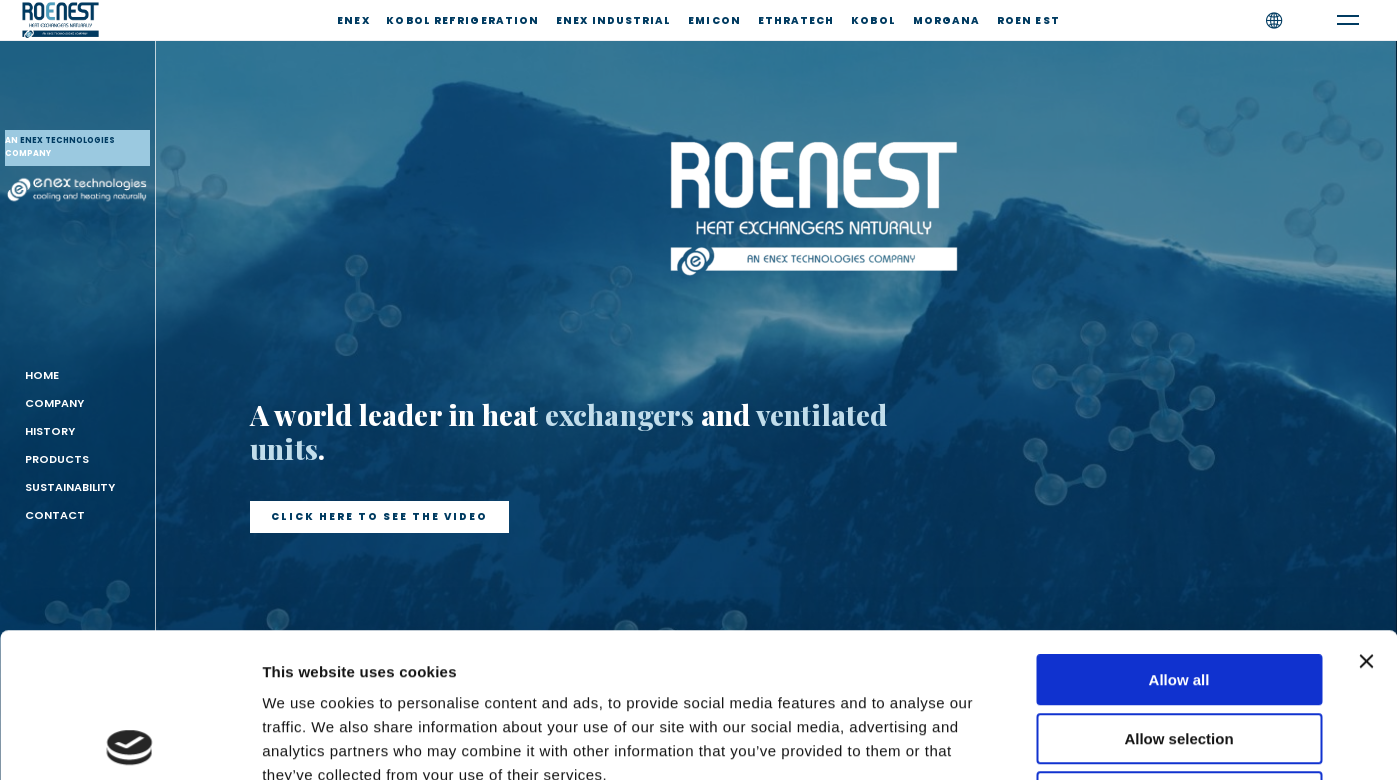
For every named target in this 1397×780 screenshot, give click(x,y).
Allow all (1179, 535)
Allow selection (1178, 594)
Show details (1049, 740)
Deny (1179, 652)
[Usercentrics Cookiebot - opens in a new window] (129, 741)
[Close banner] (1366, 517)
